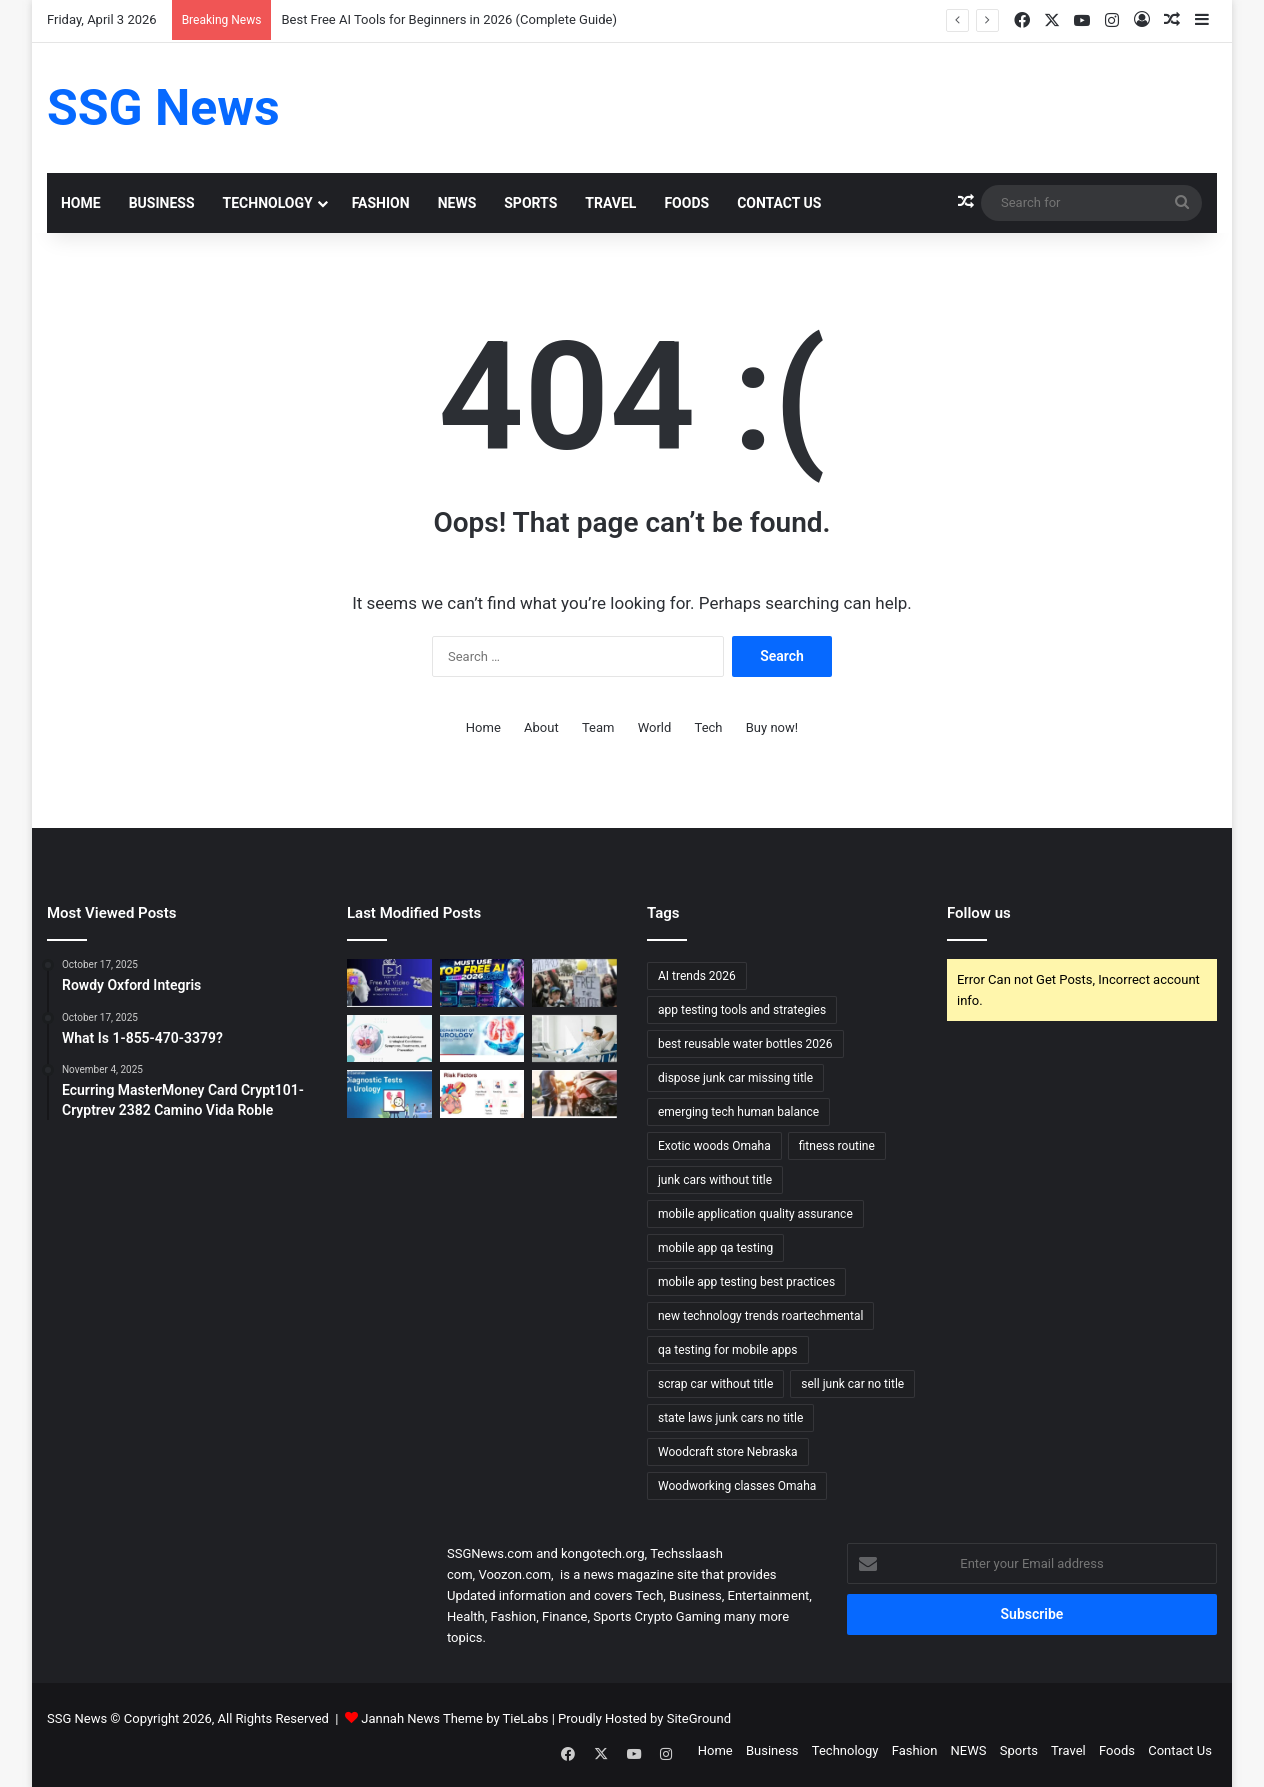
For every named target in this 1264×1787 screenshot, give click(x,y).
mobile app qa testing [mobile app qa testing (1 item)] (715, 1248)
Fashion (381, 203)
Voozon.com (514, 1574)
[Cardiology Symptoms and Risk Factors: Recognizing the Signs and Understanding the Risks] (482, 1094)
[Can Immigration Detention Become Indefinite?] (574, 983)
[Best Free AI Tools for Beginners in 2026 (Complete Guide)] (482, 983)
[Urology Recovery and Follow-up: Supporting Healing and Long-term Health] (574, 1039)
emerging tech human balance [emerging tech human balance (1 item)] (738, 1112)
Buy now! (772, 727)
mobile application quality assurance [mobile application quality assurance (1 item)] (755, 1214)
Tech (709, 727)
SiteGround (699, 1718)
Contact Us (779, 203)
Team (598, 727)
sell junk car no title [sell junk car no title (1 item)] (852, 1384)
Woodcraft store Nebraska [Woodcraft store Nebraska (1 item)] (728, 1452)
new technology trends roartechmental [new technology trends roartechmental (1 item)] (760, 1316)
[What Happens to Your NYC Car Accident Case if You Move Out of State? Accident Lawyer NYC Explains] (574, 1094)
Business (162, 203)
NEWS (457, 203)
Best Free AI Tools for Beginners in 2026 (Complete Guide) (449, 19)
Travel (610, 203)
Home (81, 203)
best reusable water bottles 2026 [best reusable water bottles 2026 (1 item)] (745, 1044)
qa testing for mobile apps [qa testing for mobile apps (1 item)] (728, 1350)
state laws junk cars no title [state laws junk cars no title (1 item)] (730, 1418)
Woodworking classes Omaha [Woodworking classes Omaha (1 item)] (737, 1486)
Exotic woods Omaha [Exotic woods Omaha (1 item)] (714, 1146)
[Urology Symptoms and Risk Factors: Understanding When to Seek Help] (389, 1039)
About (541, 727)
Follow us (979, 913)
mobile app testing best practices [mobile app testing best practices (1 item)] (746, 1282)
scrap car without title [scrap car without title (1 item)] (715, 1384)
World (655, 727)
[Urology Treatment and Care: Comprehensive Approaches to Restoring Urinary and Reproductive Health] (482, 1039)
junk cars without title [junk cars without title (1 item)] (715, 1180)
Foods (686, 203)
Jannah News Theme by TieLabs (454, 1718)
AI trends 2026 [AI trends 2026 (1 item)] (697, 976)
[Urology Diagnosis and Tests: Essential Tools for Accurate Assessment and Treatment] (389, 1094)
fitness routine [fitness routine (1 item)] (837, 1146)
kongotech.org (602, 1553)
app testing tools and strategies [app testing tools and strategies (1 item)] (742, 1010)
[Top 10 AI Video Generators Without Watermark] (389, 983)
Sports (530, 203)
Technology (268, 203)
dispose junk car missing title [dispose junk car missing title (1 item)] (735, 1078)
